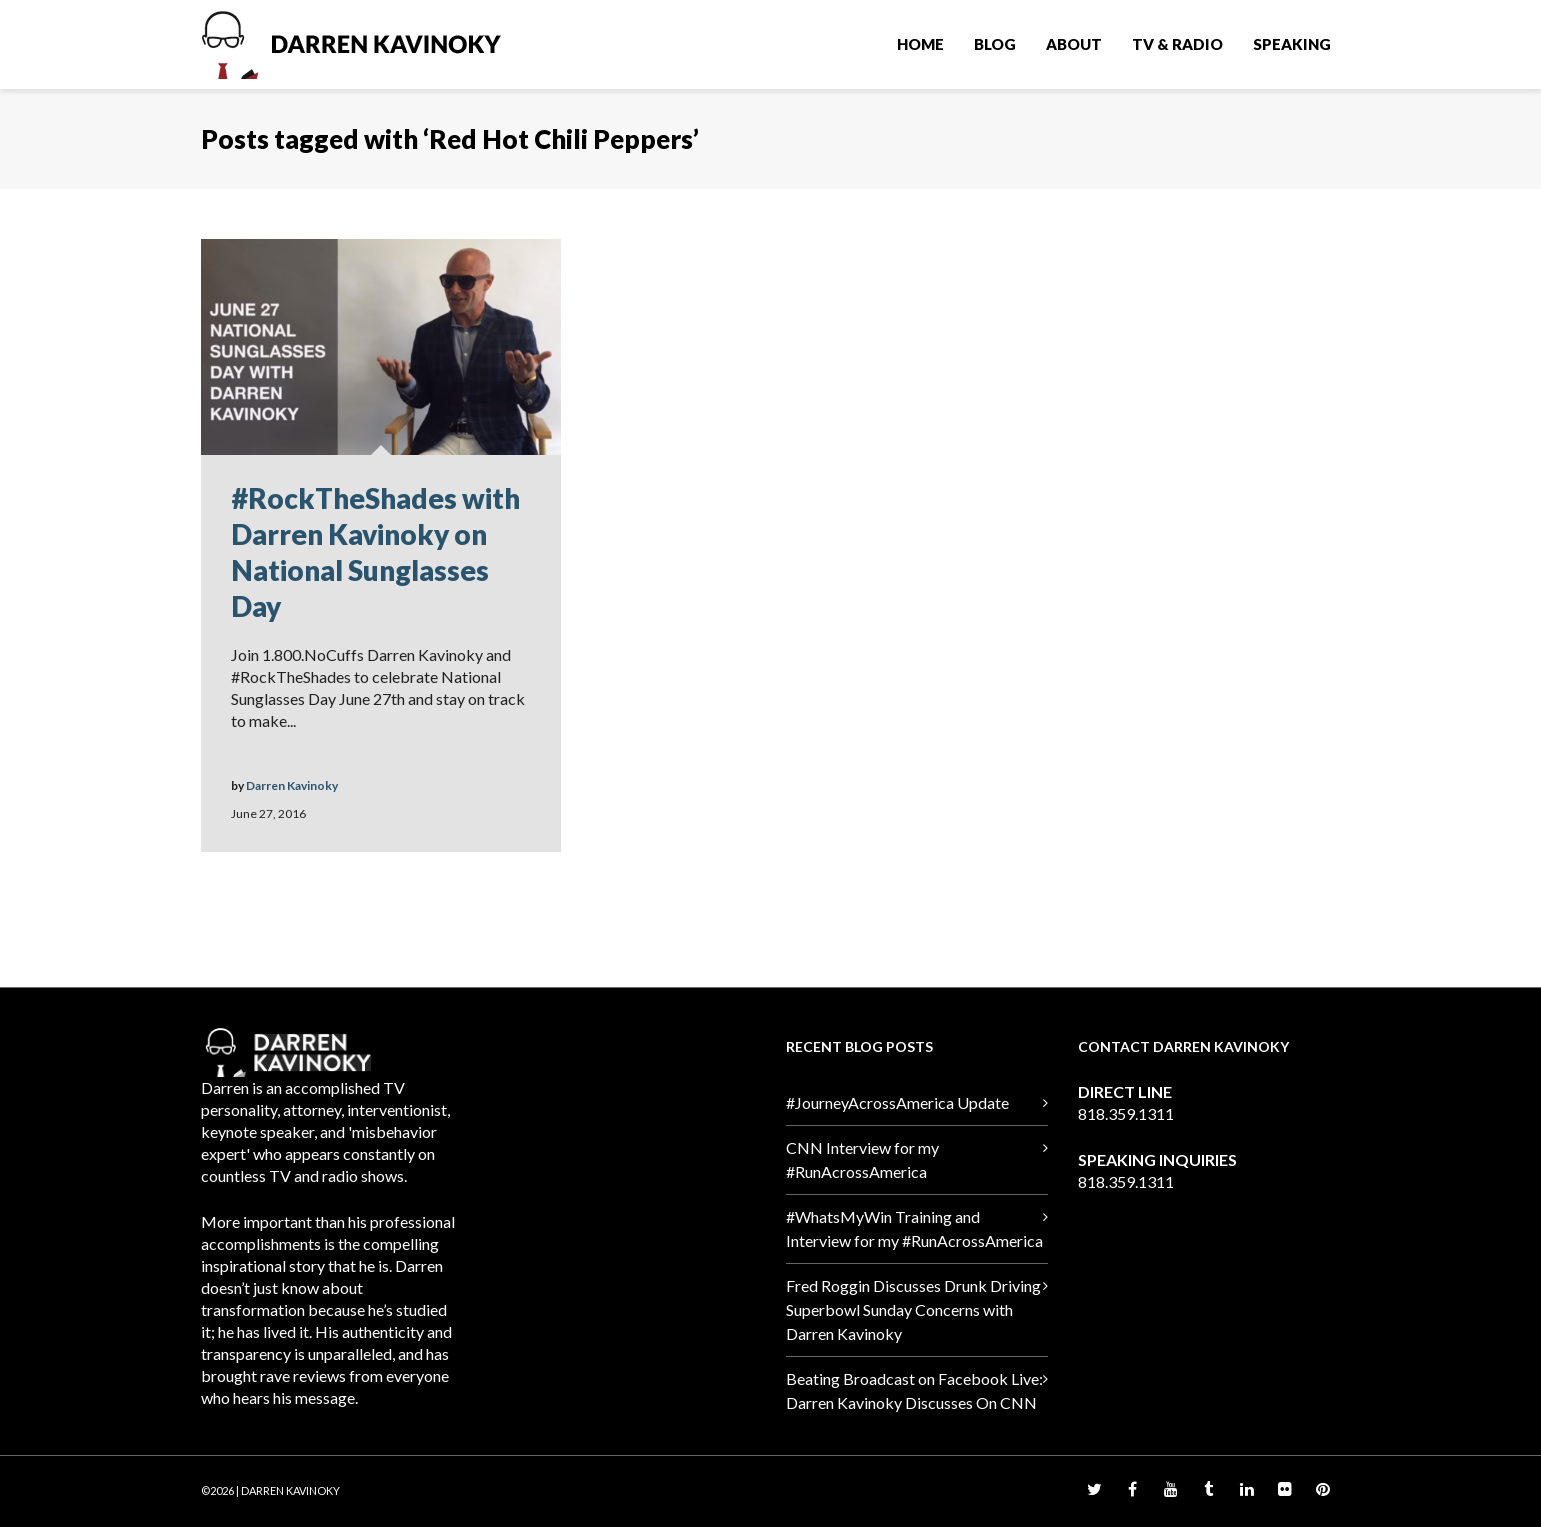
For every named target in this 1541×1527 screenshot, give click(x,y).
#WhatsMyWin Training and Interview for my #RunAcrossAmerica (914, 1228)
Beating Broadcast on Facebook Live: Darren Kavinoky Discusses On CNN (914, 1390)
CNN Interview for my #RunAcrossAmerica (862, 1159)
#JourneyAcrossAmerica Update (897, 1102)
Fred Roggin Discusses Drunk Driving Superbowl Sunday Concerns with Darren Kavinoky (913, 1309)
